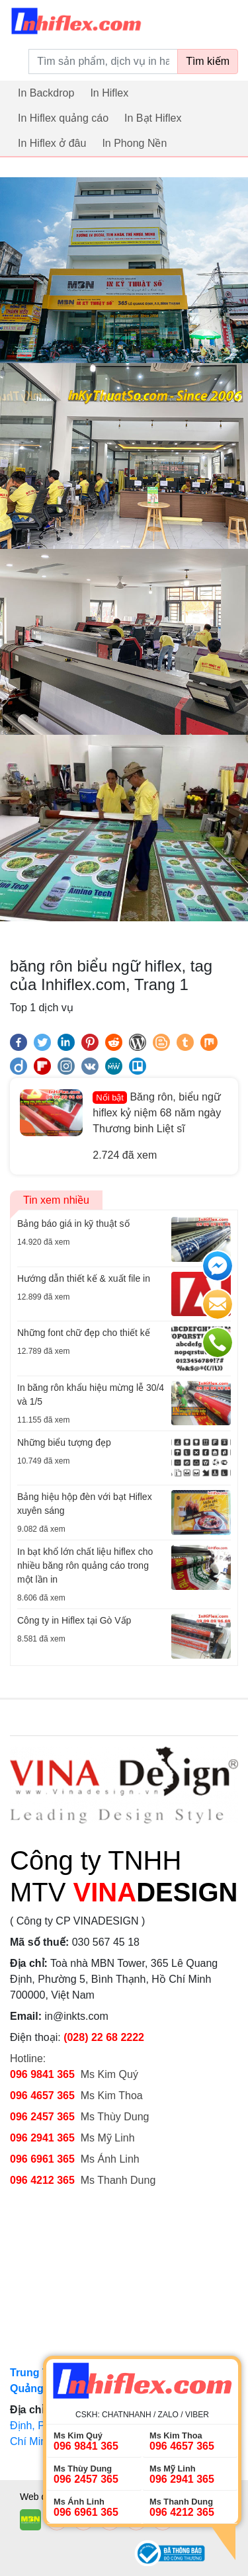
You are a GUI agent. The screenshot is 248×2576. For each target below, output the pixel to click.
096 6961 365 (42, 2159)
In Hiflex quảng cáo (63, 118)
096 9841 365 (42, 2074)
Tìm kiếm (207, 61)
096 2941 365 (42, 2137)
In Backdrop (46, 93)
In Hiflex (109, 93)
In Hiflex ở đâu (52, 143)
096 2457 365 (42, 2116)
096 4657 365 (43, 2095)
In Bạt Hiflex (152, 118)
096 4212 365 (42, 2180)
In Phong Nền (134, 143)
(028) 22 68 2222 (103, 2037)
